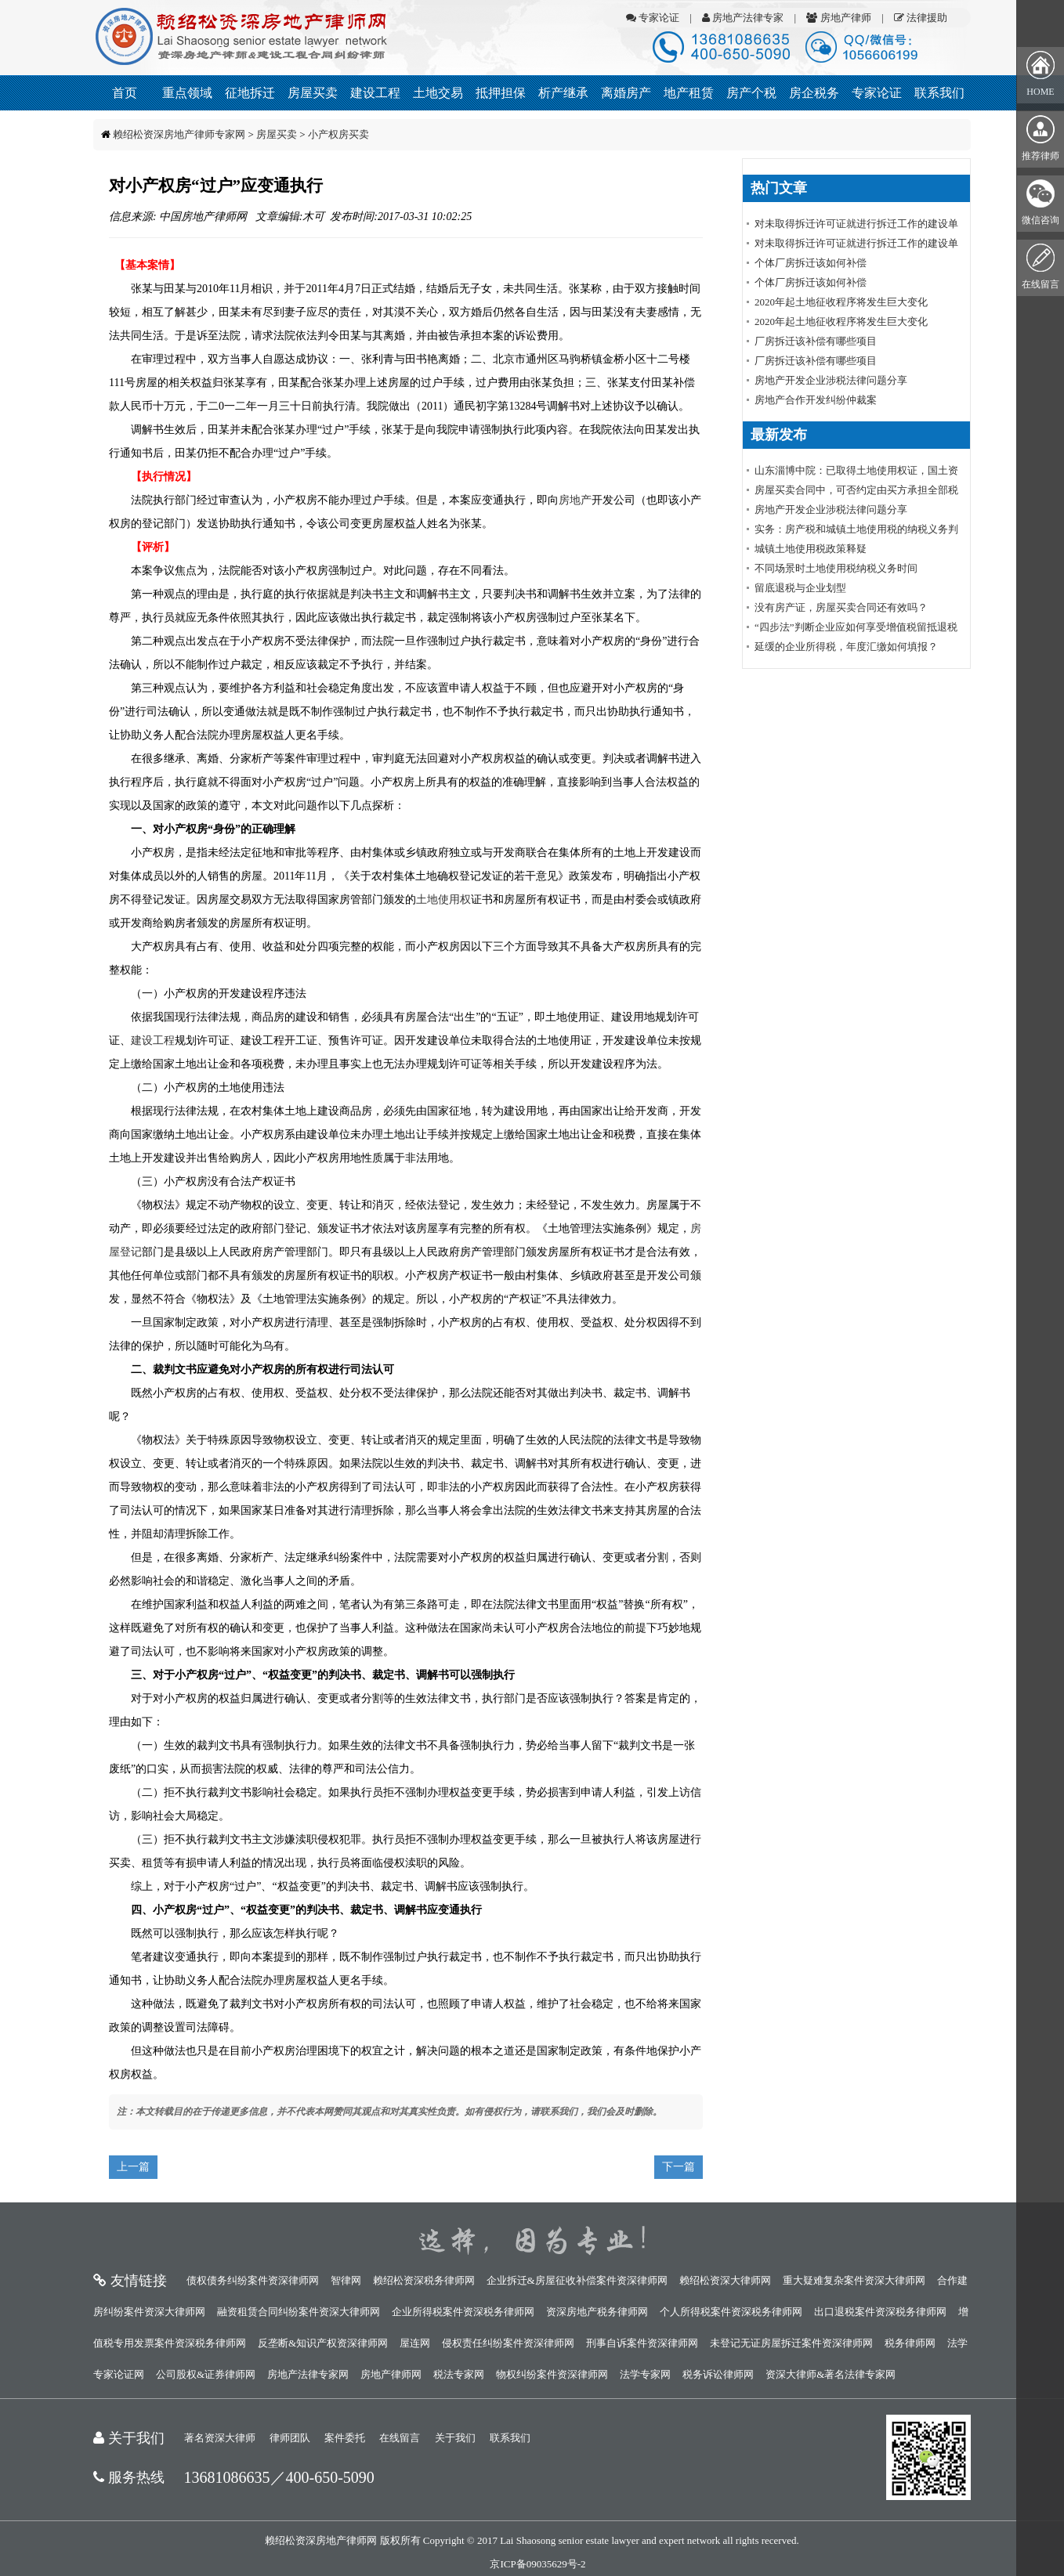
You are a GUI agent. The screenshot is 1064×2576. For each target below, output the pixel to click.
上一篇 (133, 2167)
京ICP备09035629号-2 (537, 2564)
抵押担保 (501, 92)
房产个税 (751, 92)
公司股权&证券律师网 (205, 2374)
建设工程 (375, 92)
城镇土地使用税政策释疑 (811, 549)
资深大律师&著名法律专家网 (830, 2374)
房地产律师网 (391, 2374)
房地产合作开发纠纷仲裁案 (816, 400)
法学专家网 (645, 2374)
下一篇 (678, 2167)
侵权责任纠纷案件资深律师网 (508, 2343)
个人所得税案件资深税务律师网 (731, 2312)
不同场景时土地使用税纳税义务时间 (836, 568)
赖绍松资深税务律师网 (424, 2280)
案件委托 (344, 2438)
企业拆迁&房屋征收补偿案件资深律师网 (577, 2280)
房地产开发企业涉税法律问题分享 (831, 380)
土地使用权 (443, 899)
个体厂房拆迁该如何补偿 (811, 263)
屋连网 (415, 2343)
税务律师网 (910, 2343)
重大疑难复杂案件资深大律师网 (854, 2280)
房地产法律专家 (743, 17)
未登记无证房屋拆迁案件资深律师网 (791, 2343)
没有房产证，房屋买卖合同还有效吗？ (841, 607)
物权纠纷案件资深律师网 (552, 2374)
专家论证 (652, 17)
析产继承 (563, 92)
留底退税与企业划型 (800, 588)
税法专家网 (458, 2374)
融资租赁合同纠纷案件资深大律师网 (298, 2312)
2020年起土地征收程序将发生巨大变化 (841, 302)
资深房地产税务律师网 (597, 2312)
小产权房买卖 (338, 134)
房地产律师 (838, 17)
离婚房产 (626, 92)
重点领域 (187, 92)
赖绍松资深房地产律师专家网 (179, 134)
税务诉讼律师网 (718, 2374)
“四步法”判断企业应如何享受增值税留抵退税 (856, 627)
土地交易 (438, 92)
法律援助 (920, 17)
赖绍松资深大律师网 (725, 2280)
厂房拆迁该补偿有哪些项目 (816, 341)
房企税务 (814, 92)
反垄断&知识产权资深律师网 (323, 2343)
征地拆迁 (250, 92)
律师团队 (290, 2438)
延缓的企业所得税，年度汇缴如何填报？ (846, 646)
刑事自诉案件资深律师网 (642, 2343)
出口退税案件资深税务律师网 (880, 2312)
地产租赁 (689, 92)
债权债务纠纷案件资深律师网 (252, 2280)
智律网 (346, 2280)
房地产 (575, 500)
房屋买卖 (313, 92)
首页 (124, 92)
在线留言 (399, 2438)
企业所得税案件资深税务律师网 (463, 2312)
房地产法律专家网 (308, 2374)
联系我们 (939, 92)
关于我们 (455, 2438)
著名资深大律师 (219, 2438)
